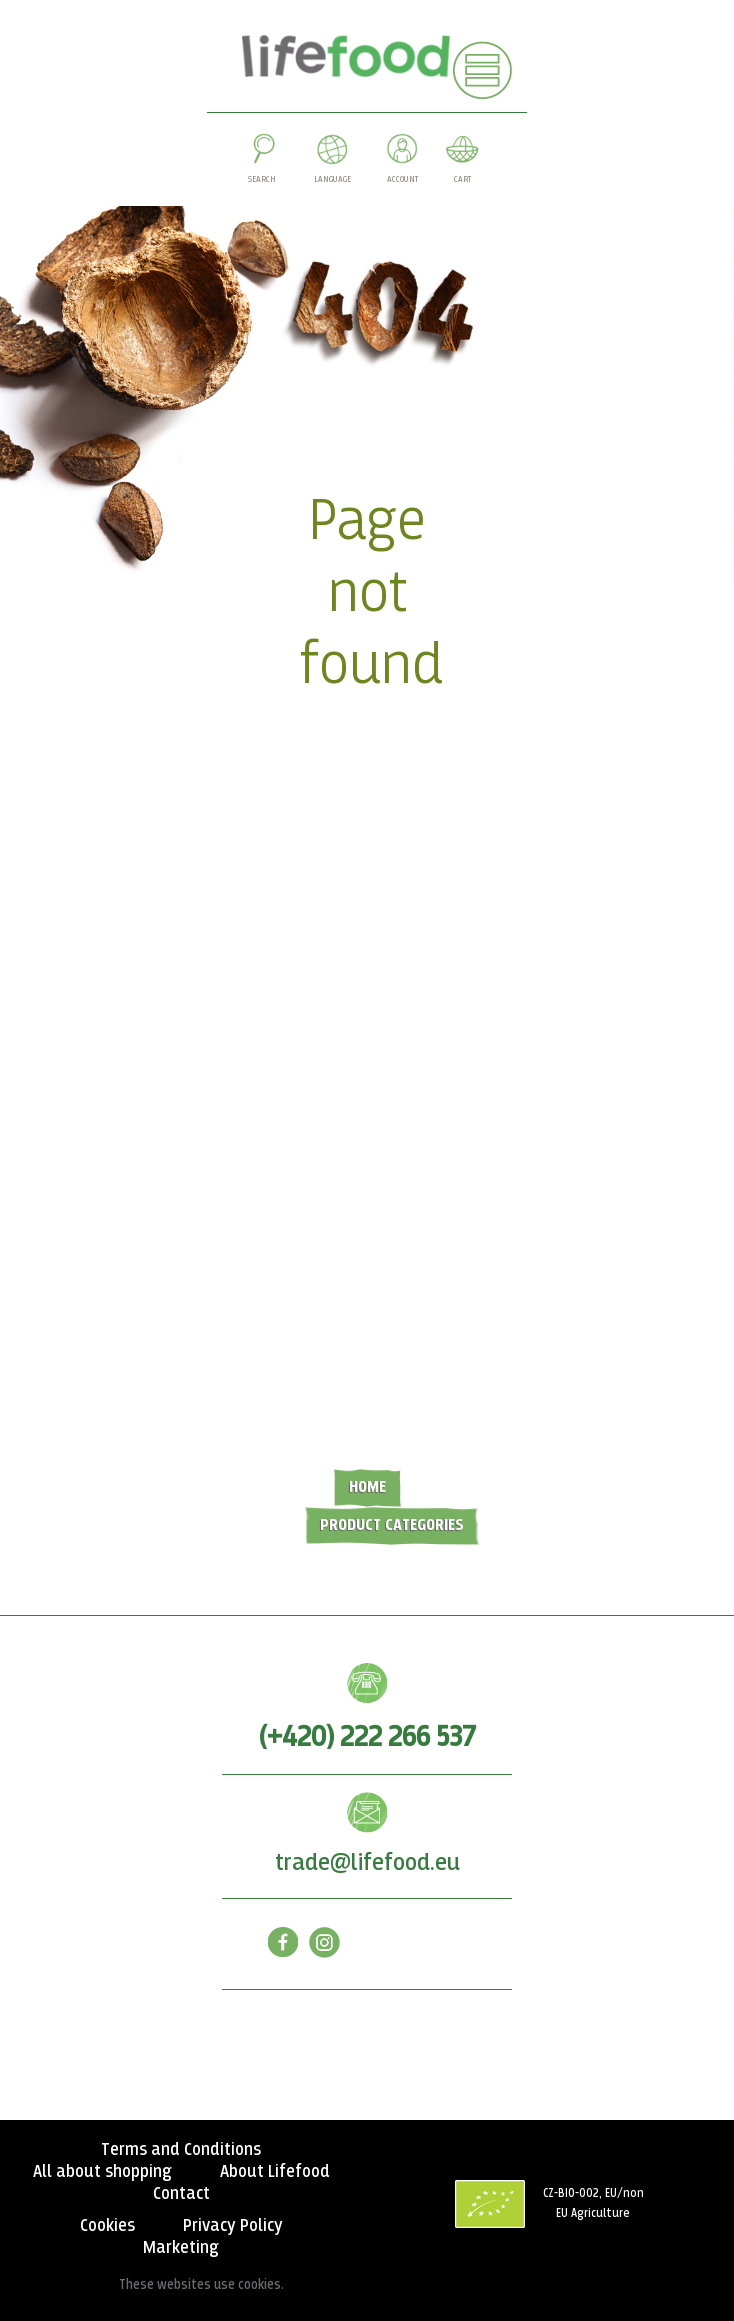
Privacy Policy (233, 2226)
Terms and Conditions (181, 2150)
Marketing (181, 2248)
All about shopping (102, 2172)
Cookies (107, 2226)
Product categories (392, 1525)
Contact (181, 2194)
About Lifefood (275, 2172)
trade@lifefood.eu (367, 1863)
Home (367, 1487)
